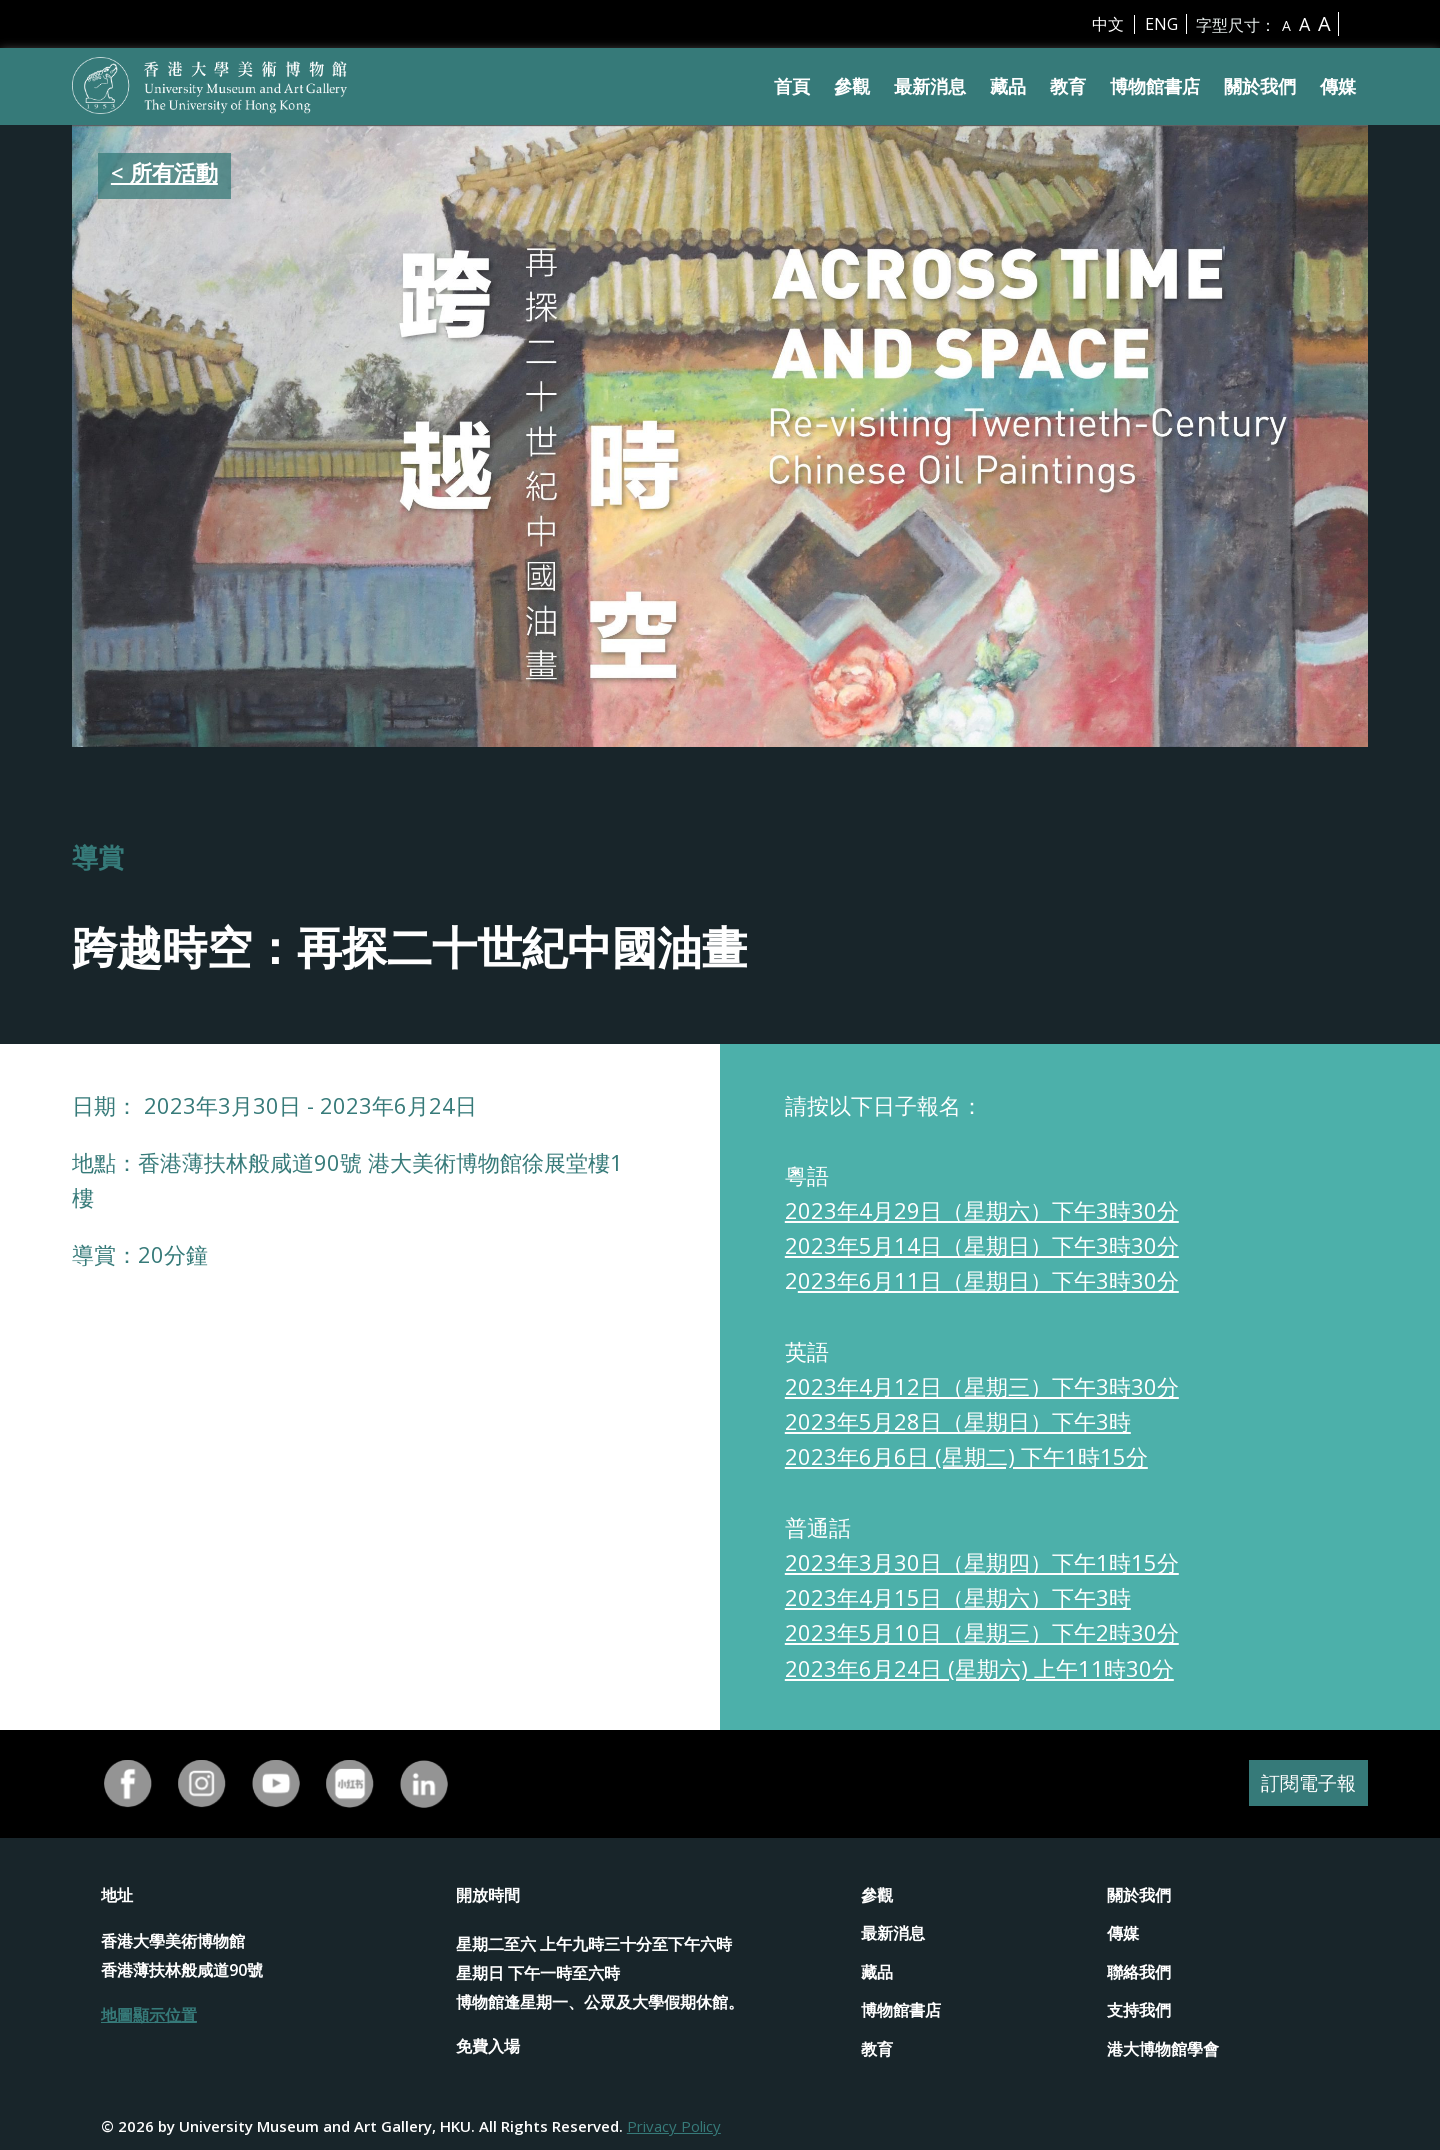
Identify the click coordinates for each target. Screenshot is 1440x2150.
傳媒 (1338, 86)
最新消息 (930, 86)
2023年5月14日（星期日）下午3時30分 (982, 1245)
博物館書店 (1155, 86)
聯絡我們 (1139, 1972)
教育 (1068, 86)
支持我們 (1139, 2010)
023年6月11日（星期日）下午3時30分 (988, 1280)
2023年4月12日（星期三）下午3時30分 (982, 1386)
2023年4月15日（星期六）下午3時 (958, 1597)
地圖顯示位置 (149, 2015)
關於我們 (1260, 86)
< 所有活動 (164, 172)
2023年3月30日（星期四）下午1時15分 (982, 1562)
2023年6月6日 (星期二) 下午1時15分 (966, 1456)
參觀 (852, 86)
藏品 (1008, 86)
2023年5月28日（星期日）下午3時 (958, 1421)
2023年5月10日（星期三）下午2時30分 (982, 1632)
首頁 (792, 86)
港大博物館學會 (1163, 2049)
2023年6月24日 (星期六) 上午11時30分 (979, 1668)
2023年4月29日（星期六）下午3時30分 (982, 1210)
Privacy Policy (674, 2126)
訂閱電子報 (1306, 1783)
